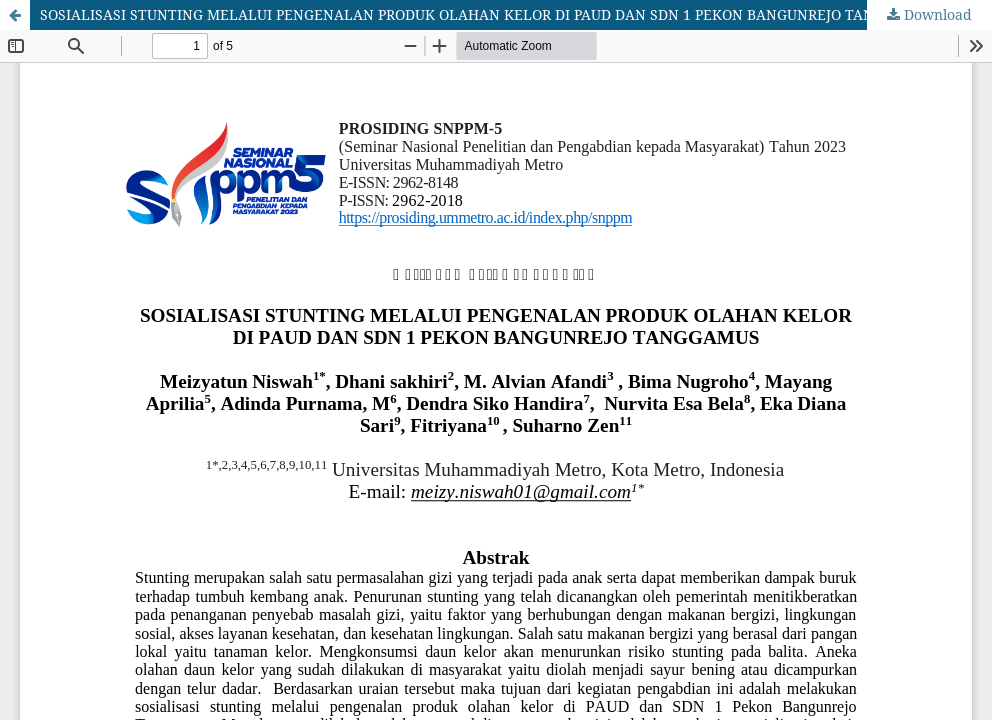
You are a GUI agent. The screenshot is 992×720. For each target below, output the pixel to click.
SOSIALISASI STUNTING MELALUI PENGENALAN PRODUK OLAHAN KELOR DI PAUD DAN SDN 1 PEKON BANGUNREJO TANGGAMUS (487, 14)
